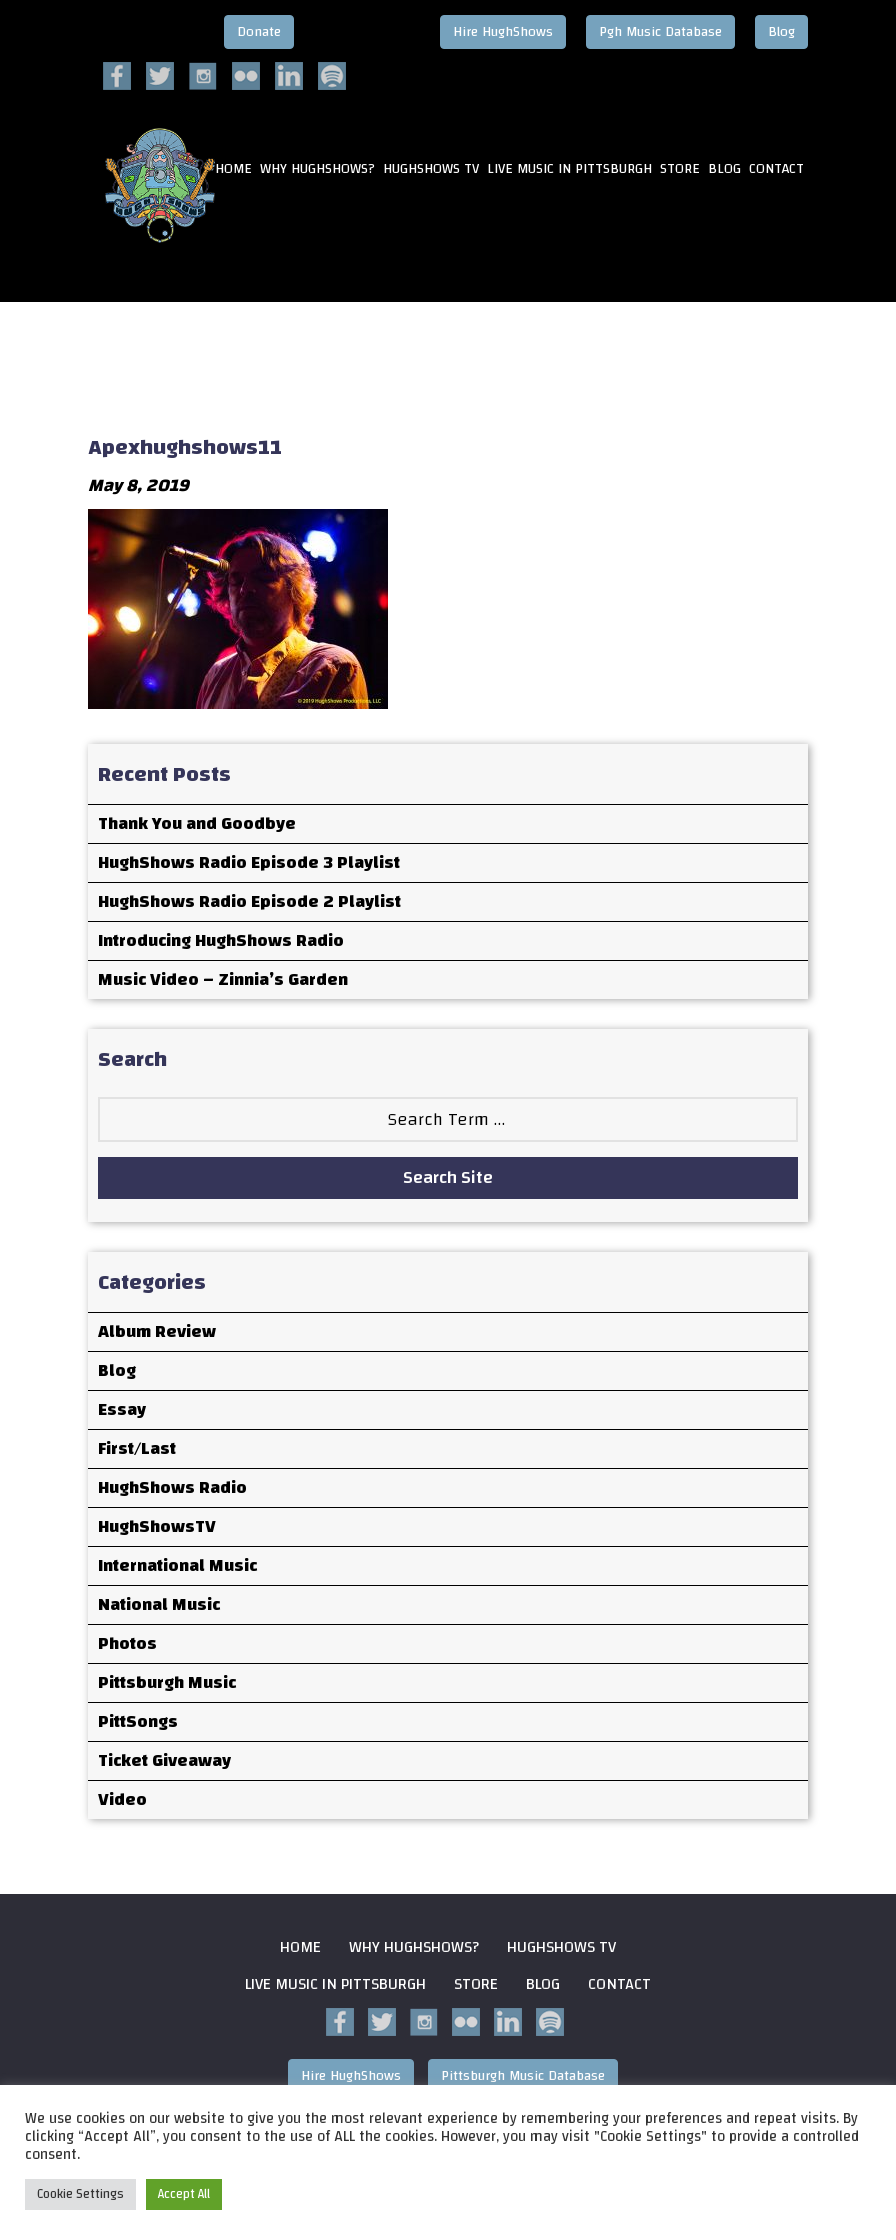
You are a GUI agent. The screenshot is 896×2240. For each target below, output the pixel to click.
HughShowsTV (157, 1526)
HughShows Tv (431, 170)
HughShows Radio (172, 1487)
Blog (781, 32)
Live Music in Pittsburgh (569, 170)
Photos (127, 1643)
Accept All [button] (184, 2194)
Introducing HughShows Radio (221, 940)
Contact (776, 170)
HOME (233, 170)
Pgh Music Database (660, 32)
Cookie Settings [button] (80, 2194)
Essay (122, 1409)
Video (122, 1799)
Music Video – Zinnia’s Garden (223, 979)
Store (680, 170)
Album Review (157, 1331)
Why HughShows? (317, 170)
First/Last (137, 1448)
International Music (177, 1565)
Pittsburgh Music (167, 1682)
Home (300, 1947)
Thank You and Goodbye (197, 823)
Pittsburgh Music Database (523, 2076)
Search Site (448, 1177)
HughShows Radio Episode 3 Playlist (249, 862)
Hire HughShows (503, 32)
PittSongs (138, 1721)
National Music (159, 1604)
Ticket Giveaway (164, 1760)
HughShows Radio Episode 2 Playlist (249, 901)
